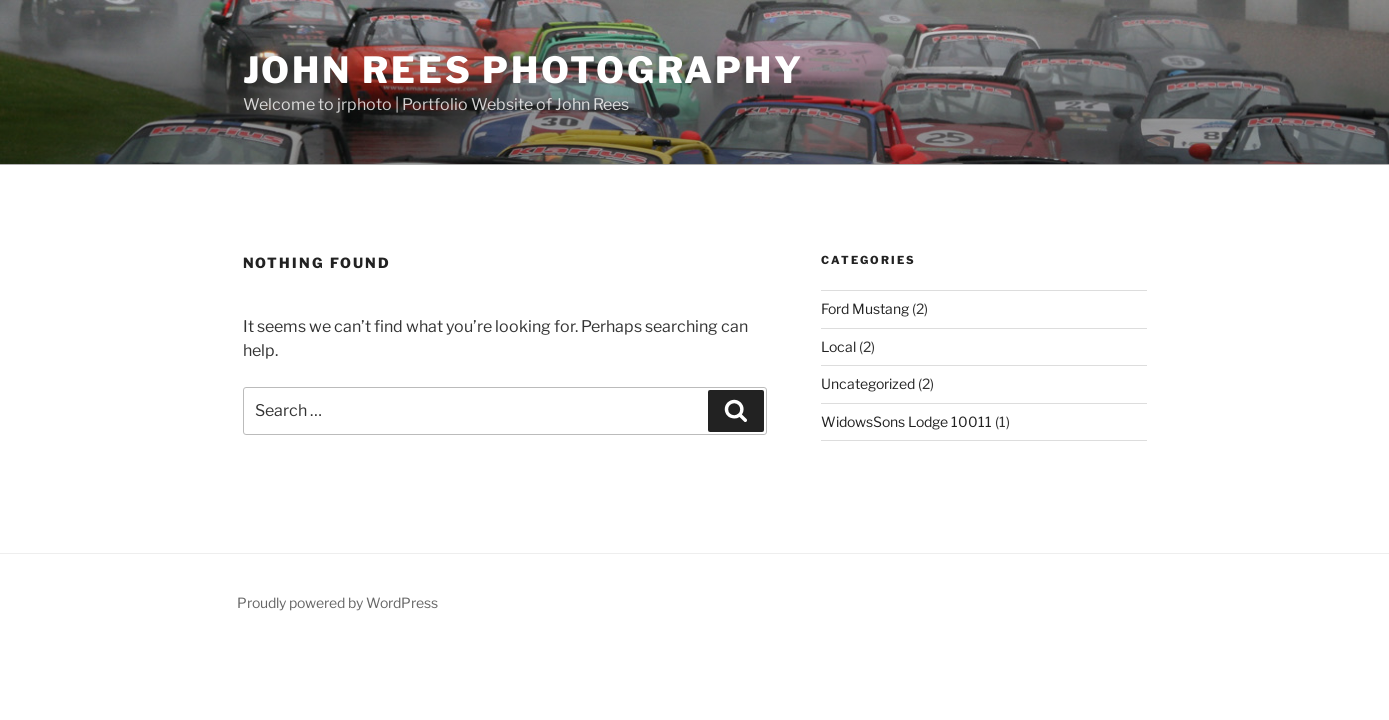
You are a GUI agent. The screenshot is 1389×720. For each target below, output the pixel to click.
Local (838, 346)
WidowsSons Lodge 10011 (906, 421)
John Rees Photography (523, 70)
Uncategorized (868, 383)
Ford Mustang (865, 308)
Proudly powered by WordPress (337, 602)
